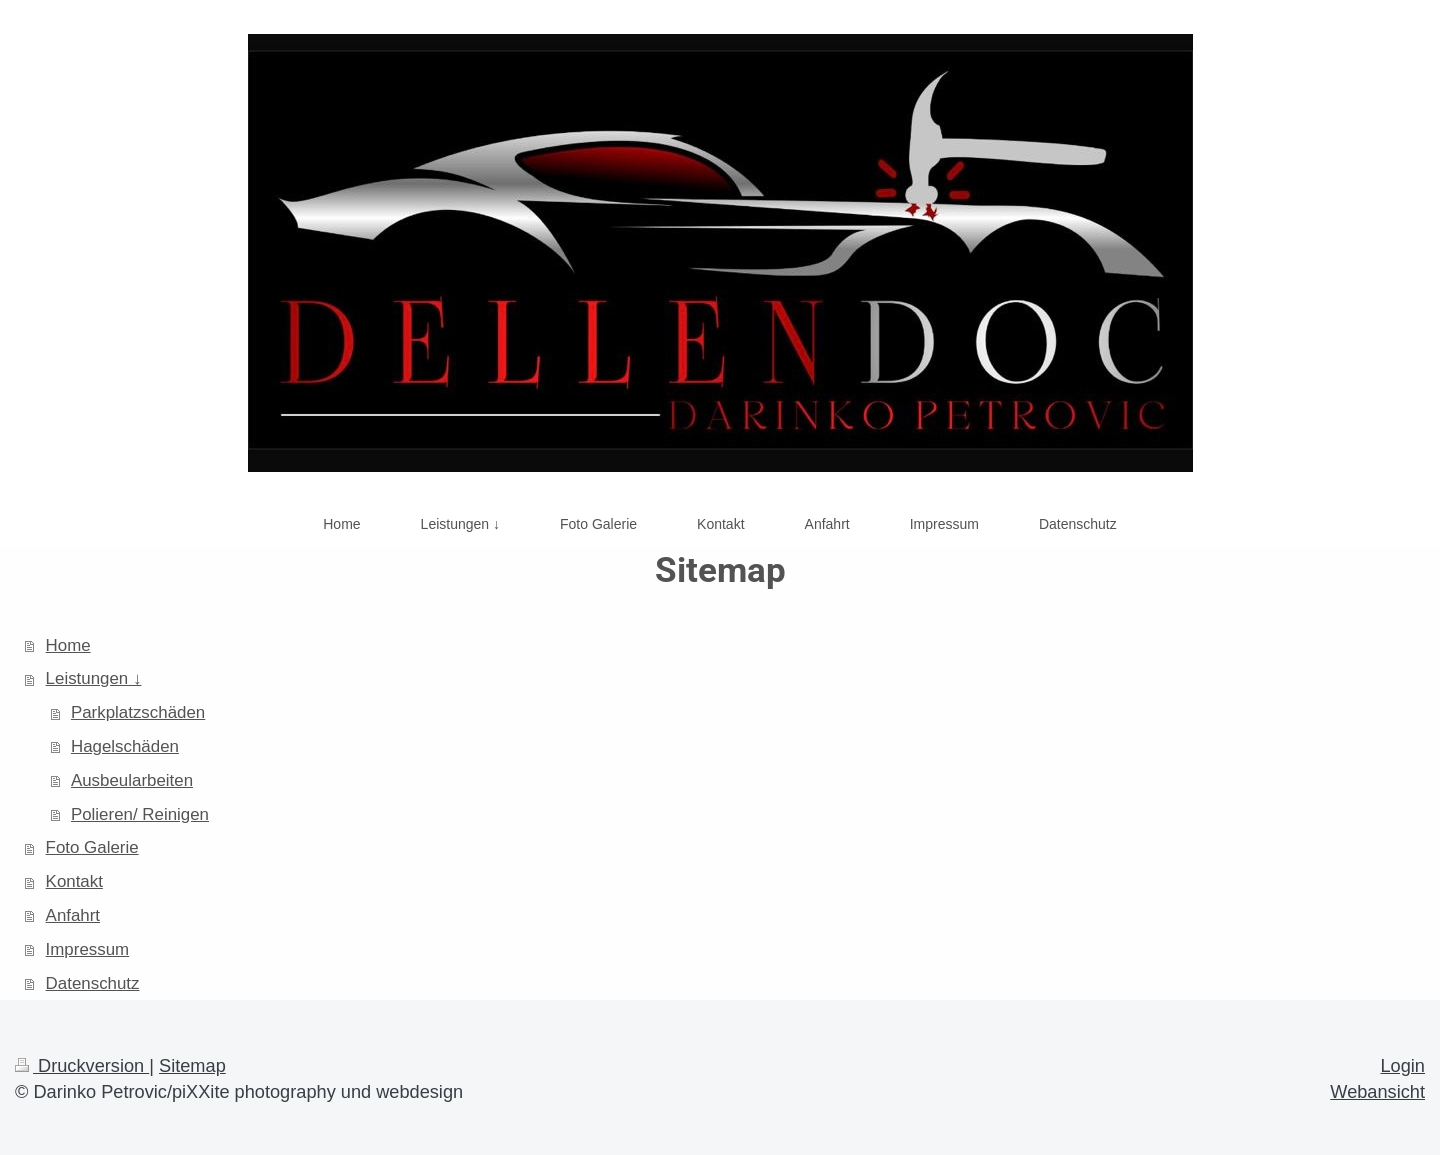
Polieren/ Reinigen (140, 814)
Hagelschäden (125, 746)
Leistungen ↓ (94, 678)
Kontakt (74, 881)
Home (68, 645)
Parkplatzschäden (138, 712)
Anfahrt (73, 915)
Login (1402, 1066)
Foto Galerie (92, 847)
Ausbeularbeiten (132, 780)
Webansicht (1377, 1092)
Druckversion (82, 1066)
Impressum (88, 949)
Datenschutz (93, 983)
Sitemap (192, 1066)
